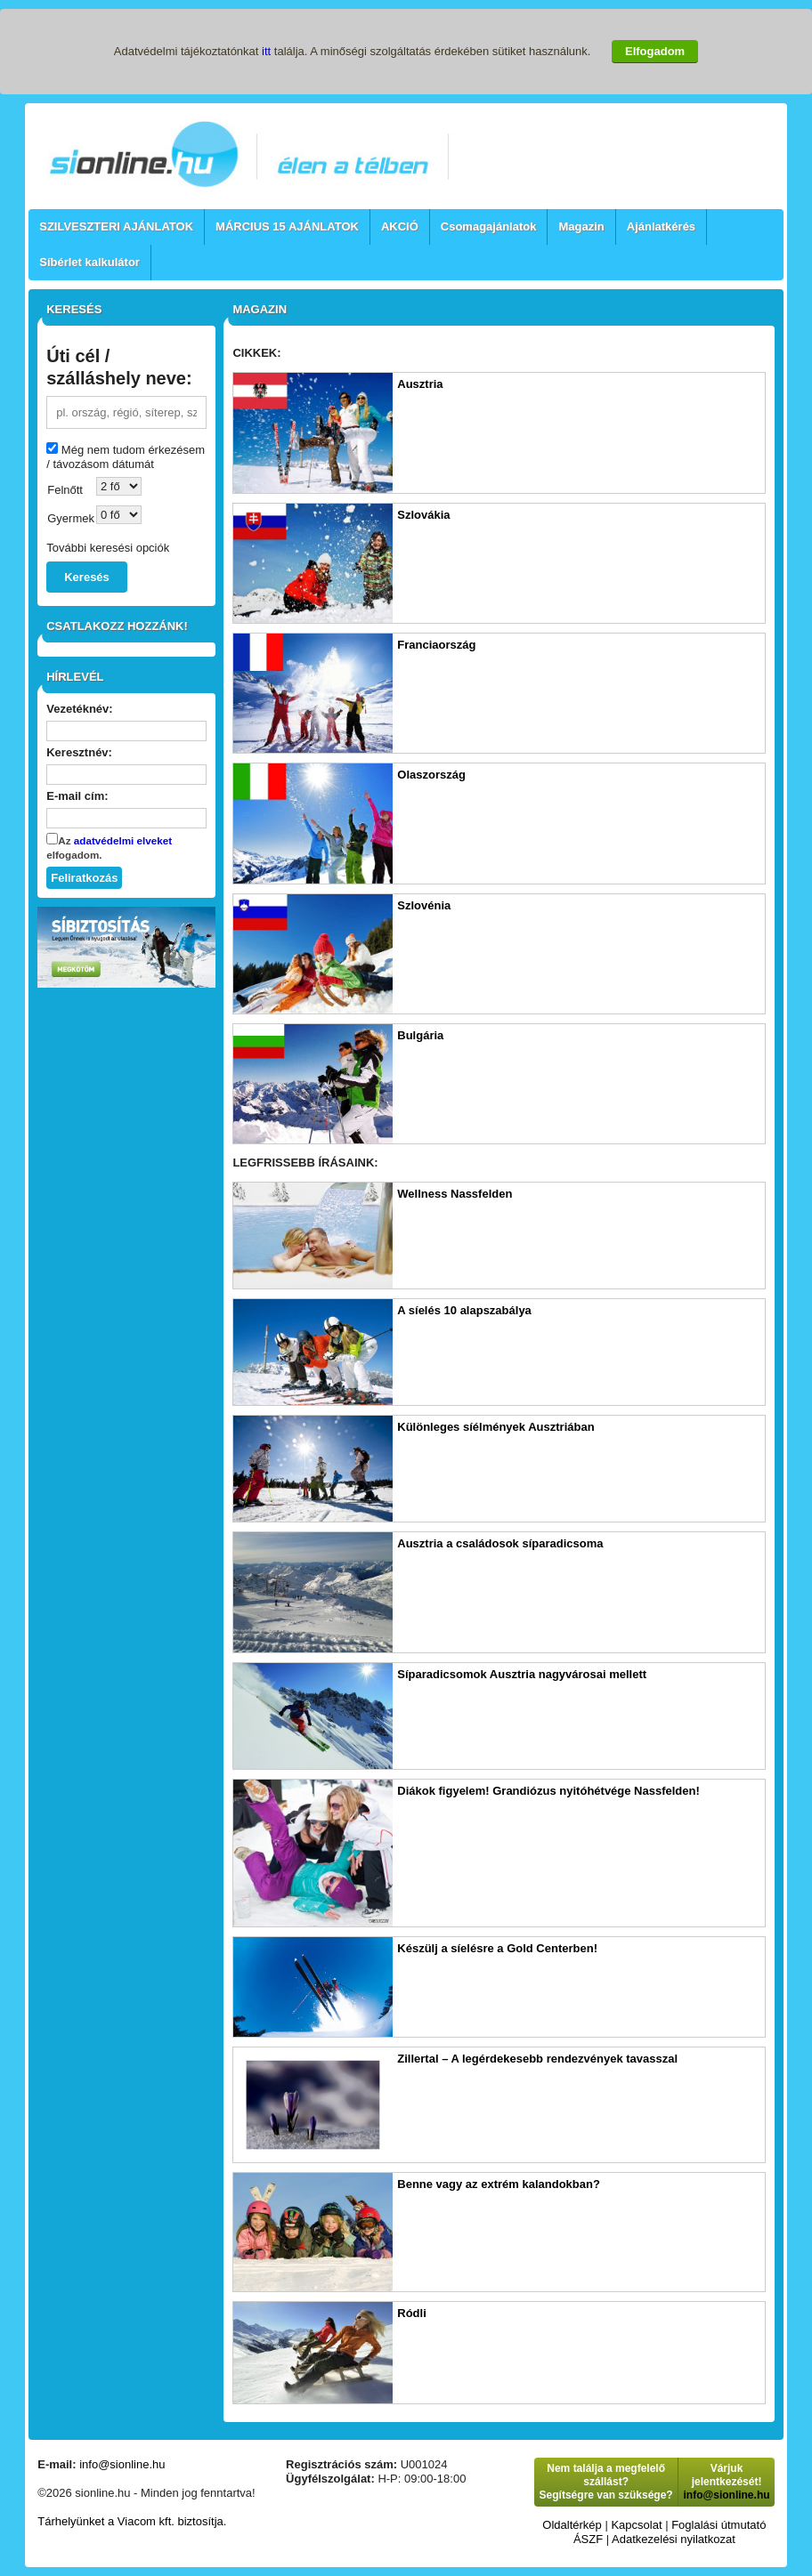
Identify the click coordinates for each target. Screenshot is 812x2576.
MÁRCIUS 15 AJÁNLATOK (287, 226)
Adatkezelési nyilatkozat (673, 2539)
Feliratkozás (84, 877)
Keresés (87, 577)
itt (266, 51)
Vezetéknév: (79, 708)
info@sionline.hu (122, 2464)
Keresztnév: (79, 752)
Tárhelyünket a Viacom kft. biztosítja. (131, 2521)
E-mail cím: (77, 796)
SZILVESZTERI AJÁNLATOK (116, 226)
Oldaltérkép (571, 2525)
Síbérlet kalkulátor (89, 262)
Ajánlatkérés (661, 226)
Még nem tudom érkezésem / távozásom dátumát (125, 457)
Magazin (581, 226)
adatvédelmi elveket (123, 840)
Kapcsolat (636, 2525)
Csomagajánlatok (489, 226)
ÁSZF (588, 2539)
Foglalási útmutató (718, 2525)
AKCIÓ (399, 226)
